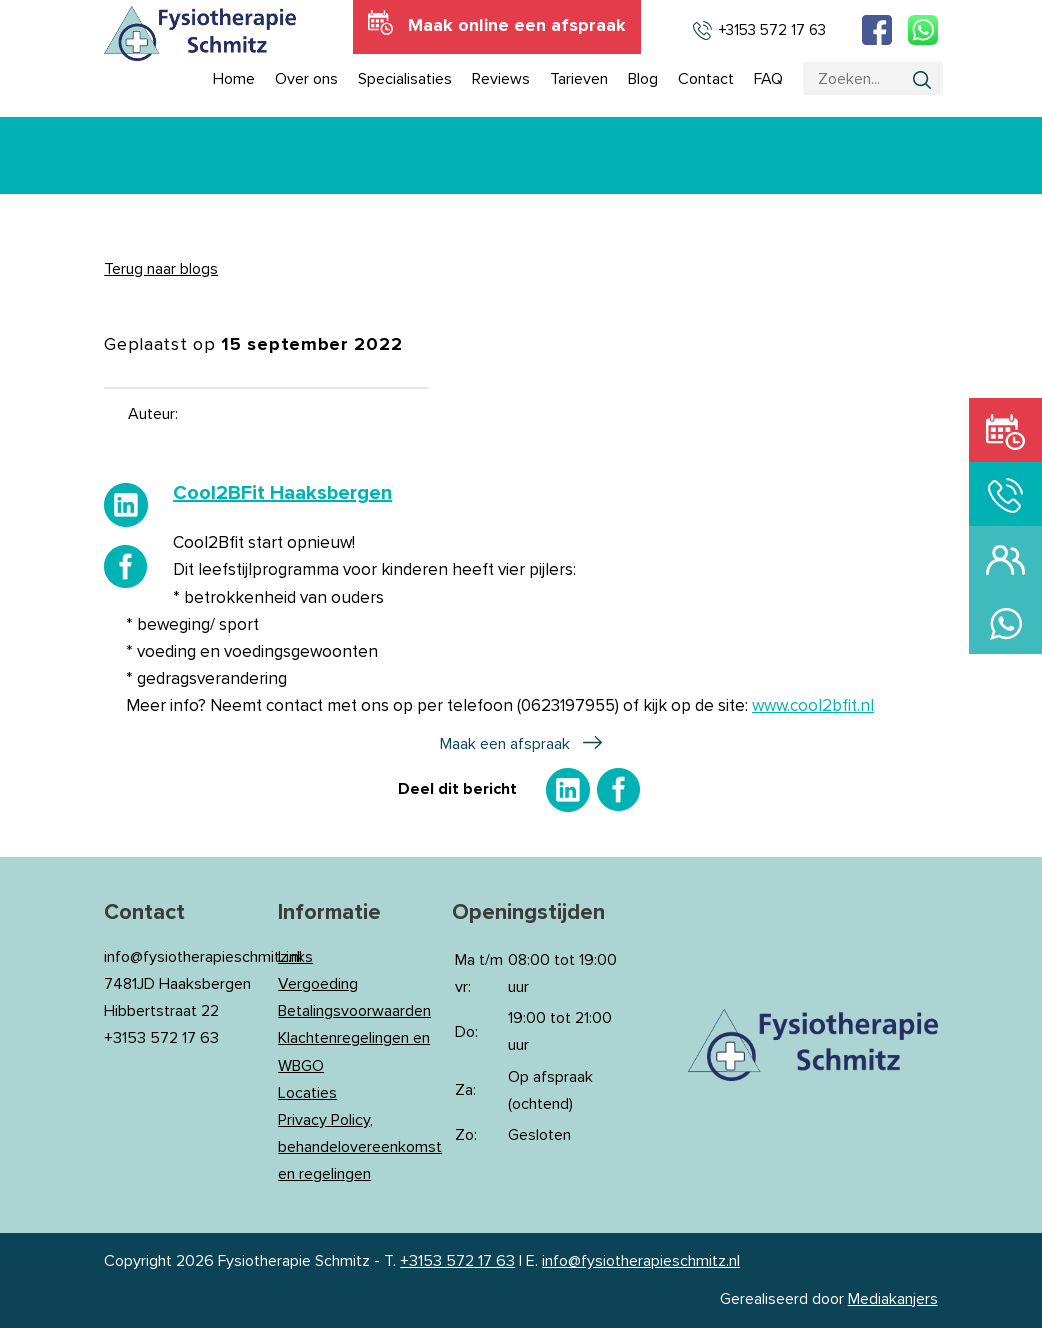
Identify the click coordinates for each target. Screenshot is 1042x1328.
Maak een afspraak (505, 744)
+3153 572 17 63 (457, 1261)
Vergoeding (318, 984)
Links (295, 957)
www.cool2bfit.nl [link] (813, 706)
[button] (521, 602)
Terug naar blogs (161, 269)
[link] (282, 493)
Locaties (307, 1093)
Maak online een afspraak (517, 26)
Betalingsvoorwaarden (354, 1011)
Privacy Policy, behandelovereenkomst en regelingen (360, 1147)
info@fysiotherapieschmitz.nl (641, 1261)
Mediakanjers (893, 1299)
